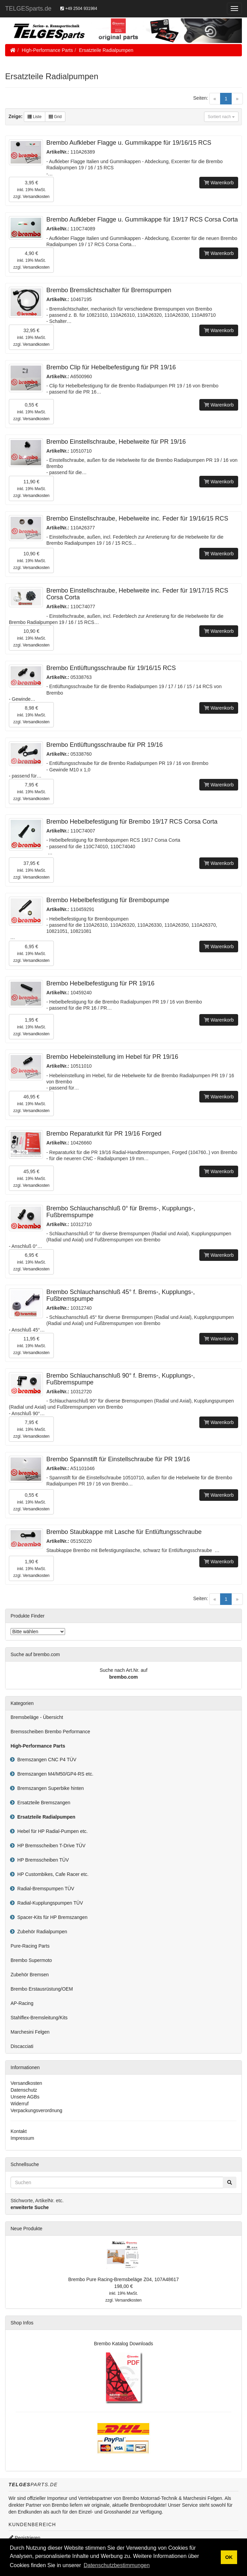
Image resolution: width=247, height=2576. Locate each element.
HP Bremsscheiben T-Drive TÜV (50, 1845)
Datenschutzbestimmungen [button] (116, 2565)
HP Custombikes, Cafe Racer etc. (52, 1874)
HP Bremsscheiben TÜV (42, 1860)
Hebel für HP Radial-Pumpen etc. (51, 1831)
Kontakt (19, 2131)
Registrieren (24, 2538)
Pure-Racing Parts (30, 1946)
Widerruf (20, 2103)
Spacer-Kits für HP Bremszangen (51, 1917)
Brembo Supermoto (31, 1960)
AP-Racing (22, 2003)
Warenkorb (219, 182)
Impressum (22, 2138)
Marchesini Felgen (30, 2032)
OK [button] (229, 2557)
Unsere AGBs (25, 2097)
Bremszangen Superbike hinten (49, 1788)
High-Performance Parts (47, 50)
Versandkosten (36, 196)
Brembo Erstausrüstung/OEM (42, 1989)
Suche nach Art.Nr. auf (123, 1670)
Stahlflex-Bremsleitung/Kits (39, 2017)
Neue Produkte (26, 2228)
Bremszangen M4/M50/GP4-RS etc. (54, 1774)
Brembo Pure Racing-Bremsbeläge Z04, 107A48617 (123, 2279)
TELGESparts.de (28, 8)
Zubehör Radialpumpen (41, 1931)
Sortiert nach (221, 116)
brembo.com (123, 1677)
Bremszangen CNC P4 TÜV (45, 1759)
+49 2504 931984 (78, 8)
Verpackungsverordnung (36, 2110)
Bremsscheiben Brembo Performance (50, 1731)
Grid (55, 116)
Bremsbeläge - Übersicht (37, 1717)
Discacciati (22, 2046)
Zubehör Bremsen (30, 1974)
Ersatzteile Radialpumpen (106, 50)
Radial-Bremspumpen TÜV (44, 1888)
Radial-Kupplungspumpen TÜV (49, 1903)
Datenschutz (24, 2090)
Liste (35, 116)
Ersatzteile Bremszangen (42, 1802)
